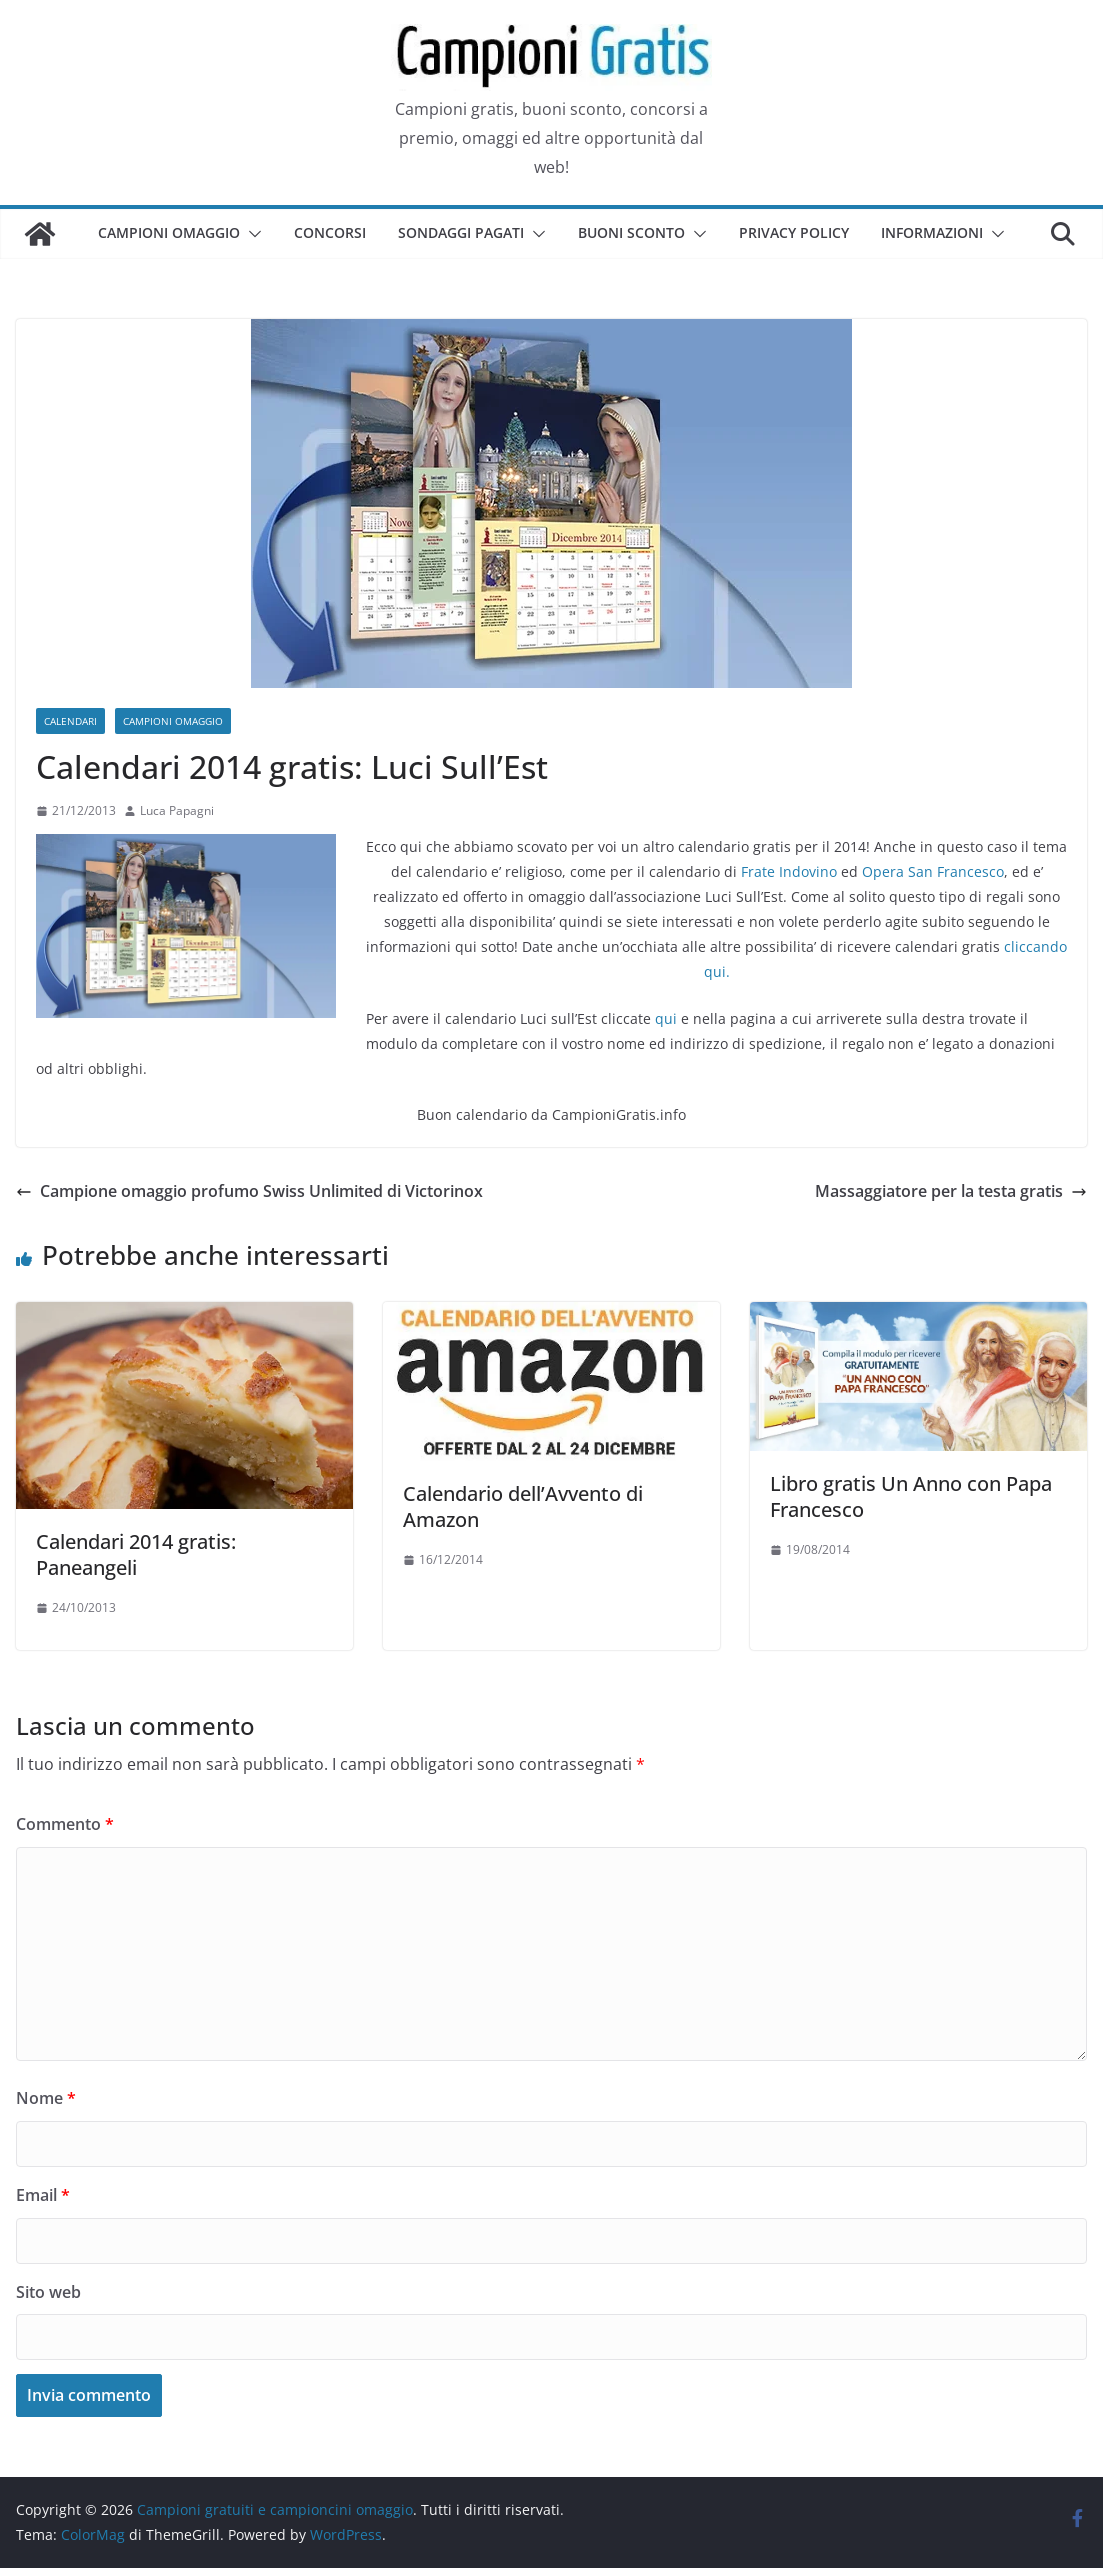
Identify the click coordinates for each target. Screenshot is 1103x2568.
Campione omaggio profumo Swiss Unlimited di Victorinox (249, 1191)
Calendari (70, 721)
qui (666, 1018)
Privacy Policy (794, 232)
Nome (46, 2098)
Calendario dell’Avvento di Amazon (523, 1506)
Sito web (48, 2292)
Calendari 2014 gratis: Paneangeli (136, 1554)
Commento (65, 1824)
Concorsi (330, 232)
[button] (251, 234)
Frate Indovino (789, 871)
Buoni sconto (631, 232)
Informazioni (932, 232)
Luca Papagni (177, 810)
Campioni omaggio (169, 232)
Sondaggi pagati (461, 232)
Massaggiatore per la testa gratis (951, 1191)
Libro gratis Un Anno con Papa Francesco (911, 1496)
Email (43, 2195)
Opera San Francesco (933, 871)
